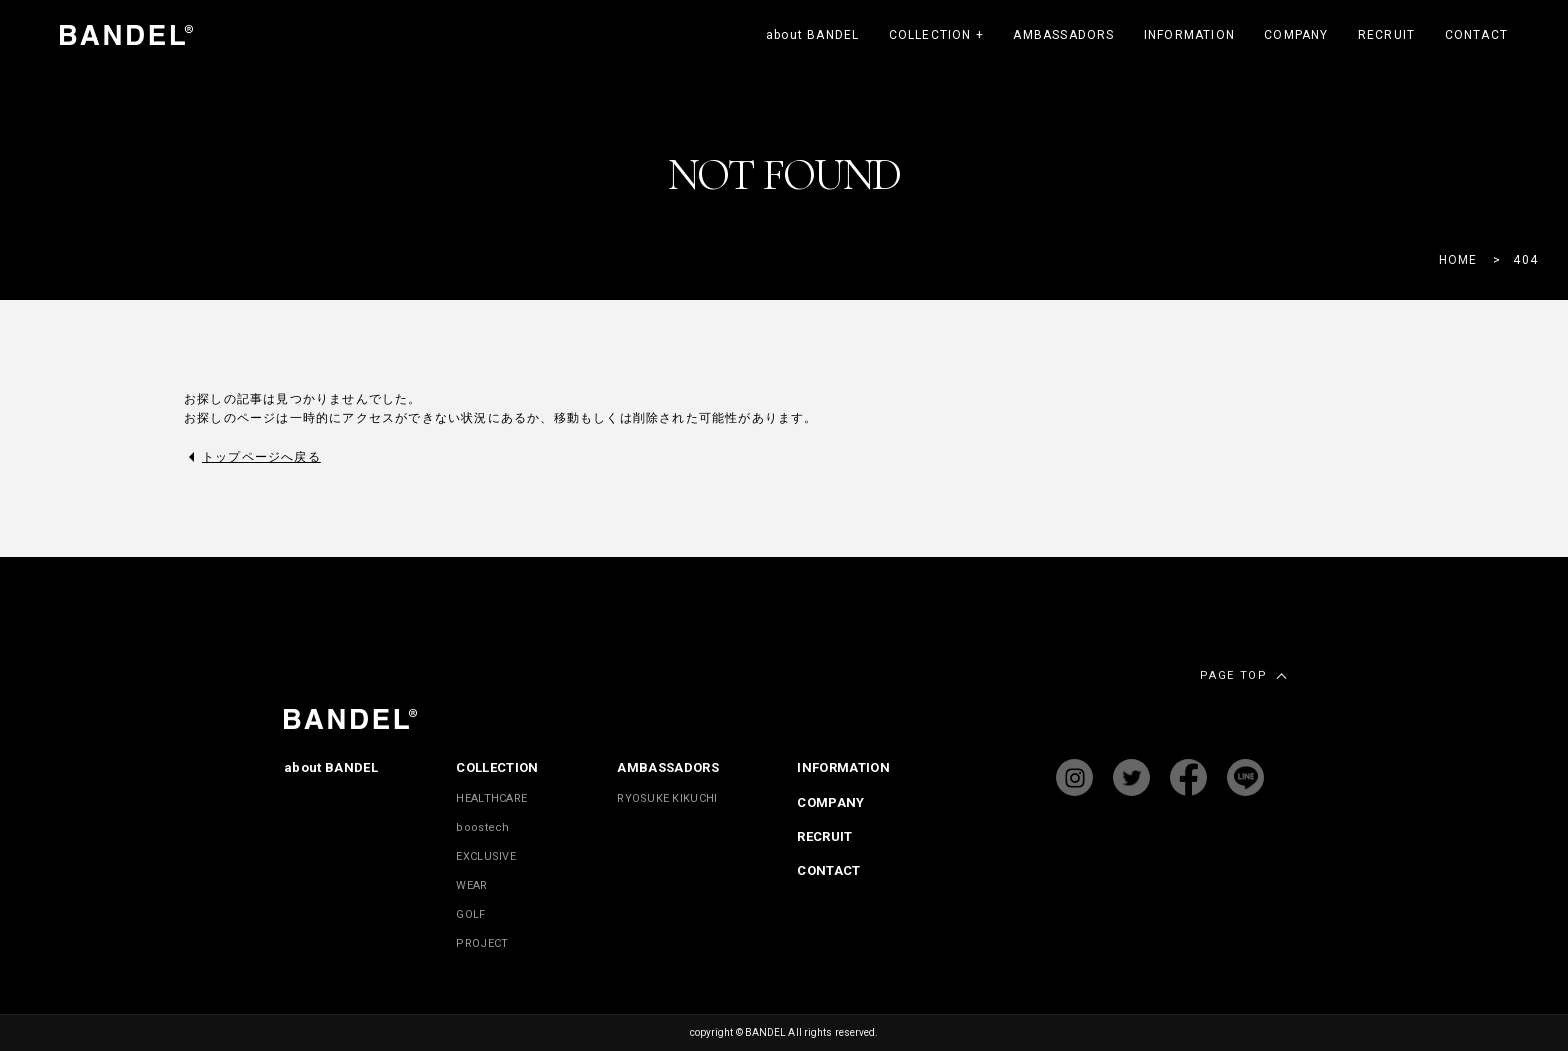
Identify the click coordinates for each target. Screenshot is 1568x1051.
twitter (1131, 777)
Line (1245, 777)
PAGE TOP (1233, 675)
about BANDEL (812, 35)
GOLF (470, 914)
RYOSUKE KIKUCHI (667, 798)
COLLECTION (936, 35)
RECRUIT (1386, 35)
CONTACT (1476, 35)
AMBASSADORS (1063, 35)
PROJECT (482, 943)
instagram (1074, 777)
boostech (482, 827)
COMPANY (1296, 35)
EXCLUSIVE (485, 856)
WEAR (471, 885)
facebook (1188, 777)
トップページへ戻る (261, 457)
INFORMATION (1189, 35)
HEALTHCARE (491, 798)
